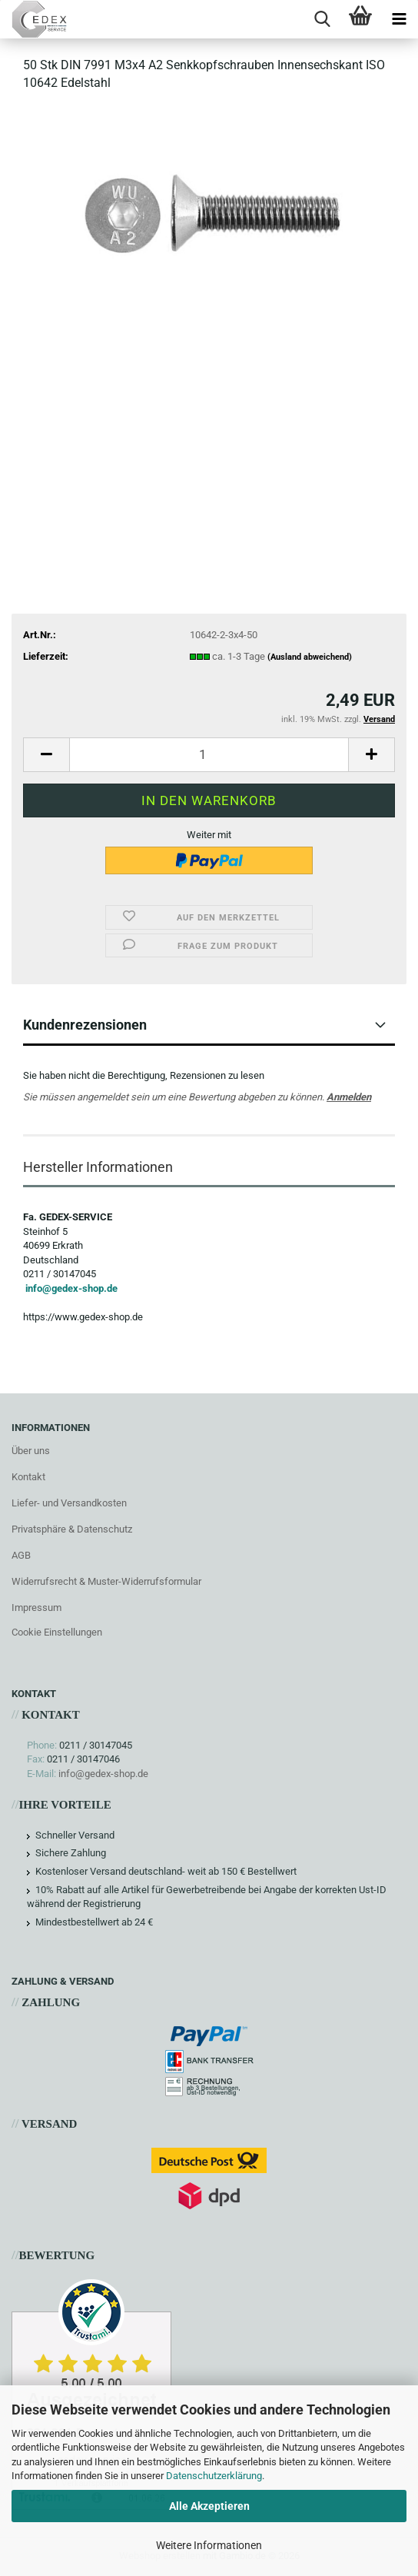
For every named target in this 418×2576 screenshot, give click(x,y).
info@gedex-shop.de (71, 1288)
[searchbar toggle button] (322, 19)
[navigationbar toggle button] (399, 19)
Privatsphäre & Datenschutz (72, 1529)
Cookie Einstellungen (57, 1632)
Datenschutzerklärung (214, 2475)
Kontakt (28, 1477)
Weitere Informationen (209, 2545)
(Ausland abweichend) (309, 657)
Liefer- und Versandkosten (69, 1503)
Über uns (31, 1450)
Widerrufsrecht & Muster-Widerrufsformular (106, 1581)
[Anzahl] (209, 754)
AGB (21, 1555)
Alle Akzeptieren (209, 2506)
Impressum (36, 1607)
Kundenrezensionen (85, 1025)
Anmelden (349, 1097)
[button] (46, 754)
